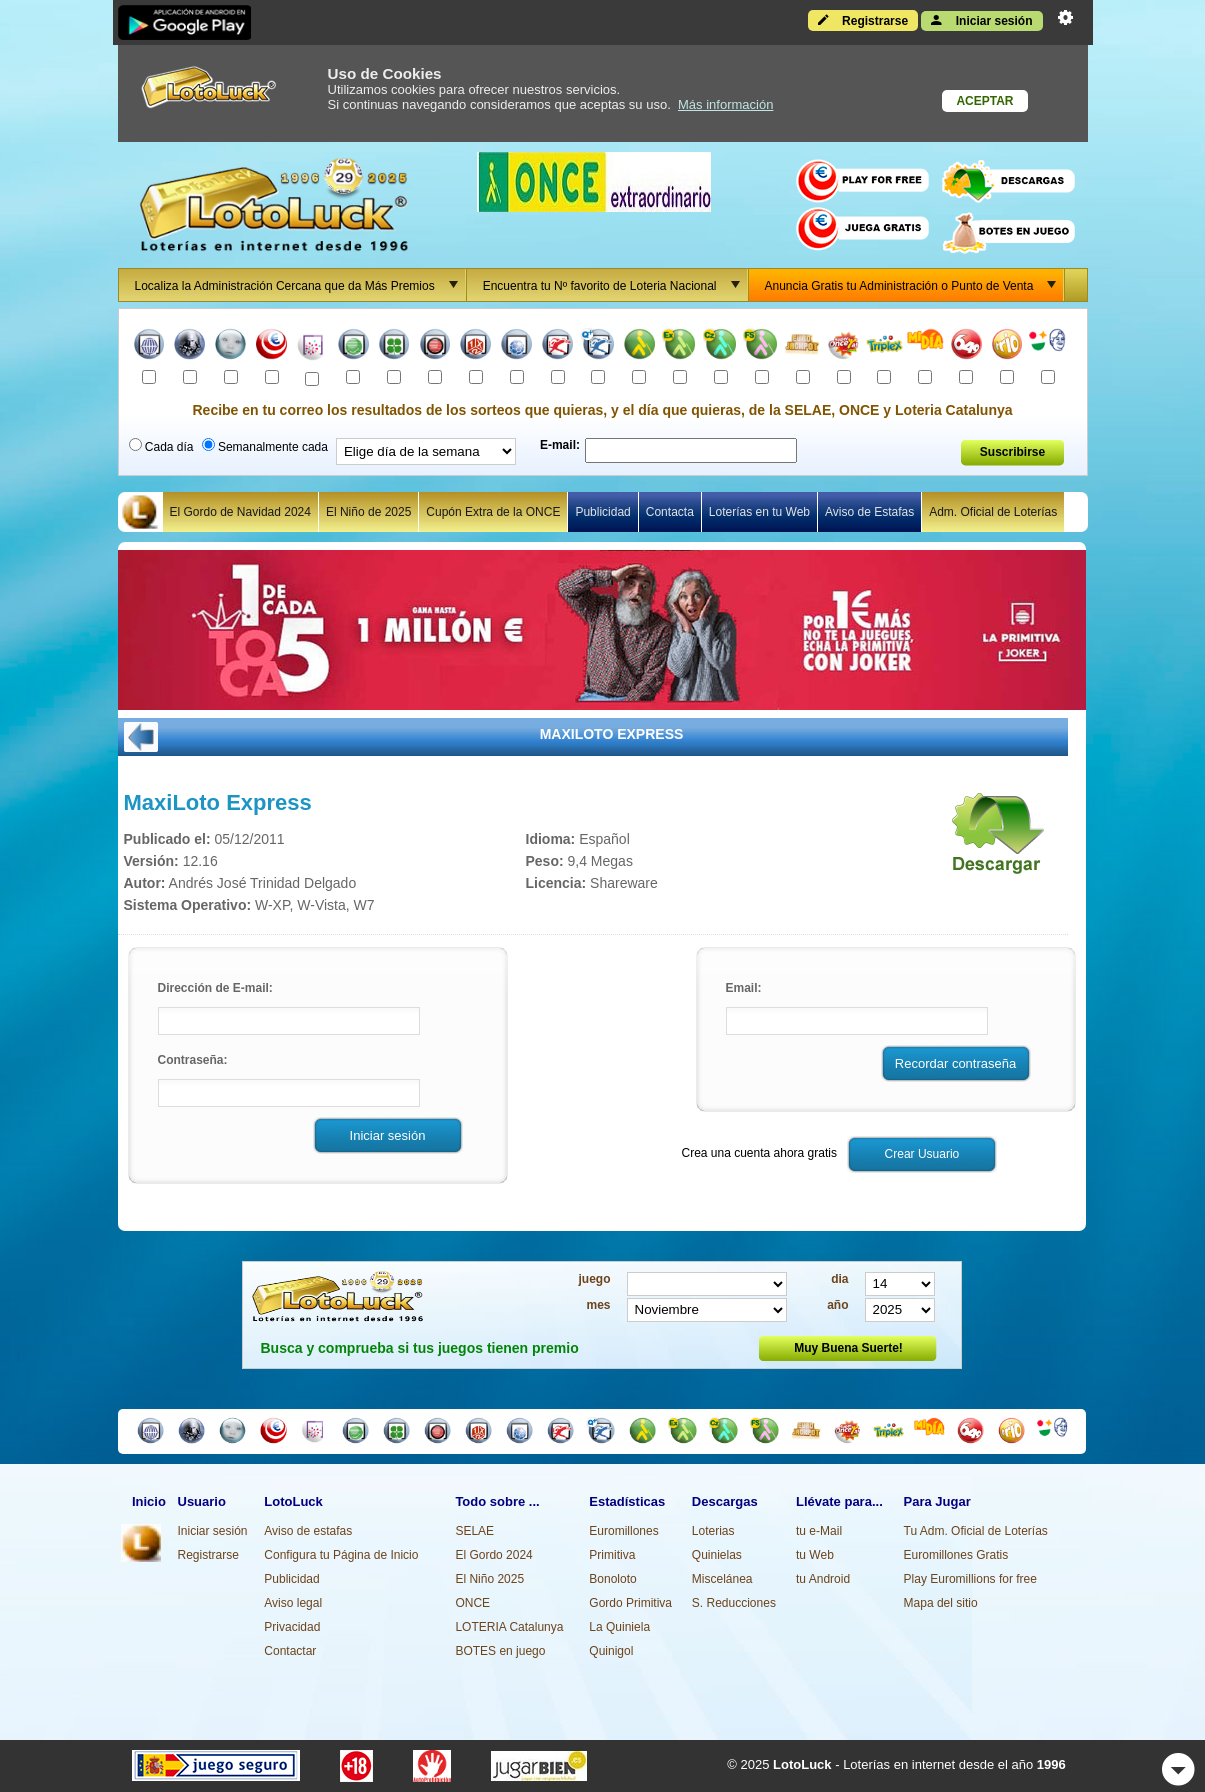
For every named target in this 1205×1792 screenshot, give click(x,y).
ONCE (472, 1603)
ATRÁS (141, 737)
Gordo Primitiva (630, 1603)
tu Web (815, 1555)
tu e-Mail (819, 1531)
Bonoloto (612, 1579)
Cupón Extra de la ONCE (493, 512)
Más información (725, 104)
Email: (744, 988)
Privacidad (292, 1627)
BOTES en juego (500, 1651)
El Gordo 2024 (493, 1555)
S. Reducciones (734, 1603)
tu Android (823, 1579)
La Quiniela (619, 1627)
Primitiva (612, 1555)
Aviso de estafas (308, 1531)
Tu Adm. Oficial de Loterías (976, 1531)
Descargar (992, 840)
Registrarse (863, 20)
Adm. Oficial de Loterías (993, 512)
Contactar (290, 1651)
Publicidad (602, 512)
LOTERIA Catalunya (509, 1627)
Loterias (713, 1531)
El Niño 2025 (489, 1579)
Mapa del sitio (941, 1603)
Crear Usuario (922, 1154)
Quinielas (717, 1555)
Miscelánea (722, 1579)
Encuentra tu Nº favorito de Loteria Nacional (615, 285)
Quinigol (611, 1651)
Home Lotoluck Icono (140, 512)
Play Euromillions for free (970, 1579)
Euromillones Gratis (956, 1555)
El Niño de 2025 (368, 512)
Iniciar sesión (981, 20)
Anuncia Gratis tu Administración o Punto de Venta (914, 285)
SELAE (474, 1531)
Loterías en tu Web (759, 512)
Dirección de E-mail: (215, 988)
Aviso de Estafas (869, 512)
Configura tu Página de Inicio (341, 1555)
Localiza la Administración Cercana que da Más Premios (300, 285)
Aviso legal (293, 1603)
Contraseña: (193, 1060)
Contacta (670, 512)
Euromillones (623, 1531)
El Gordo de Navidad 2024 (240, 512)
